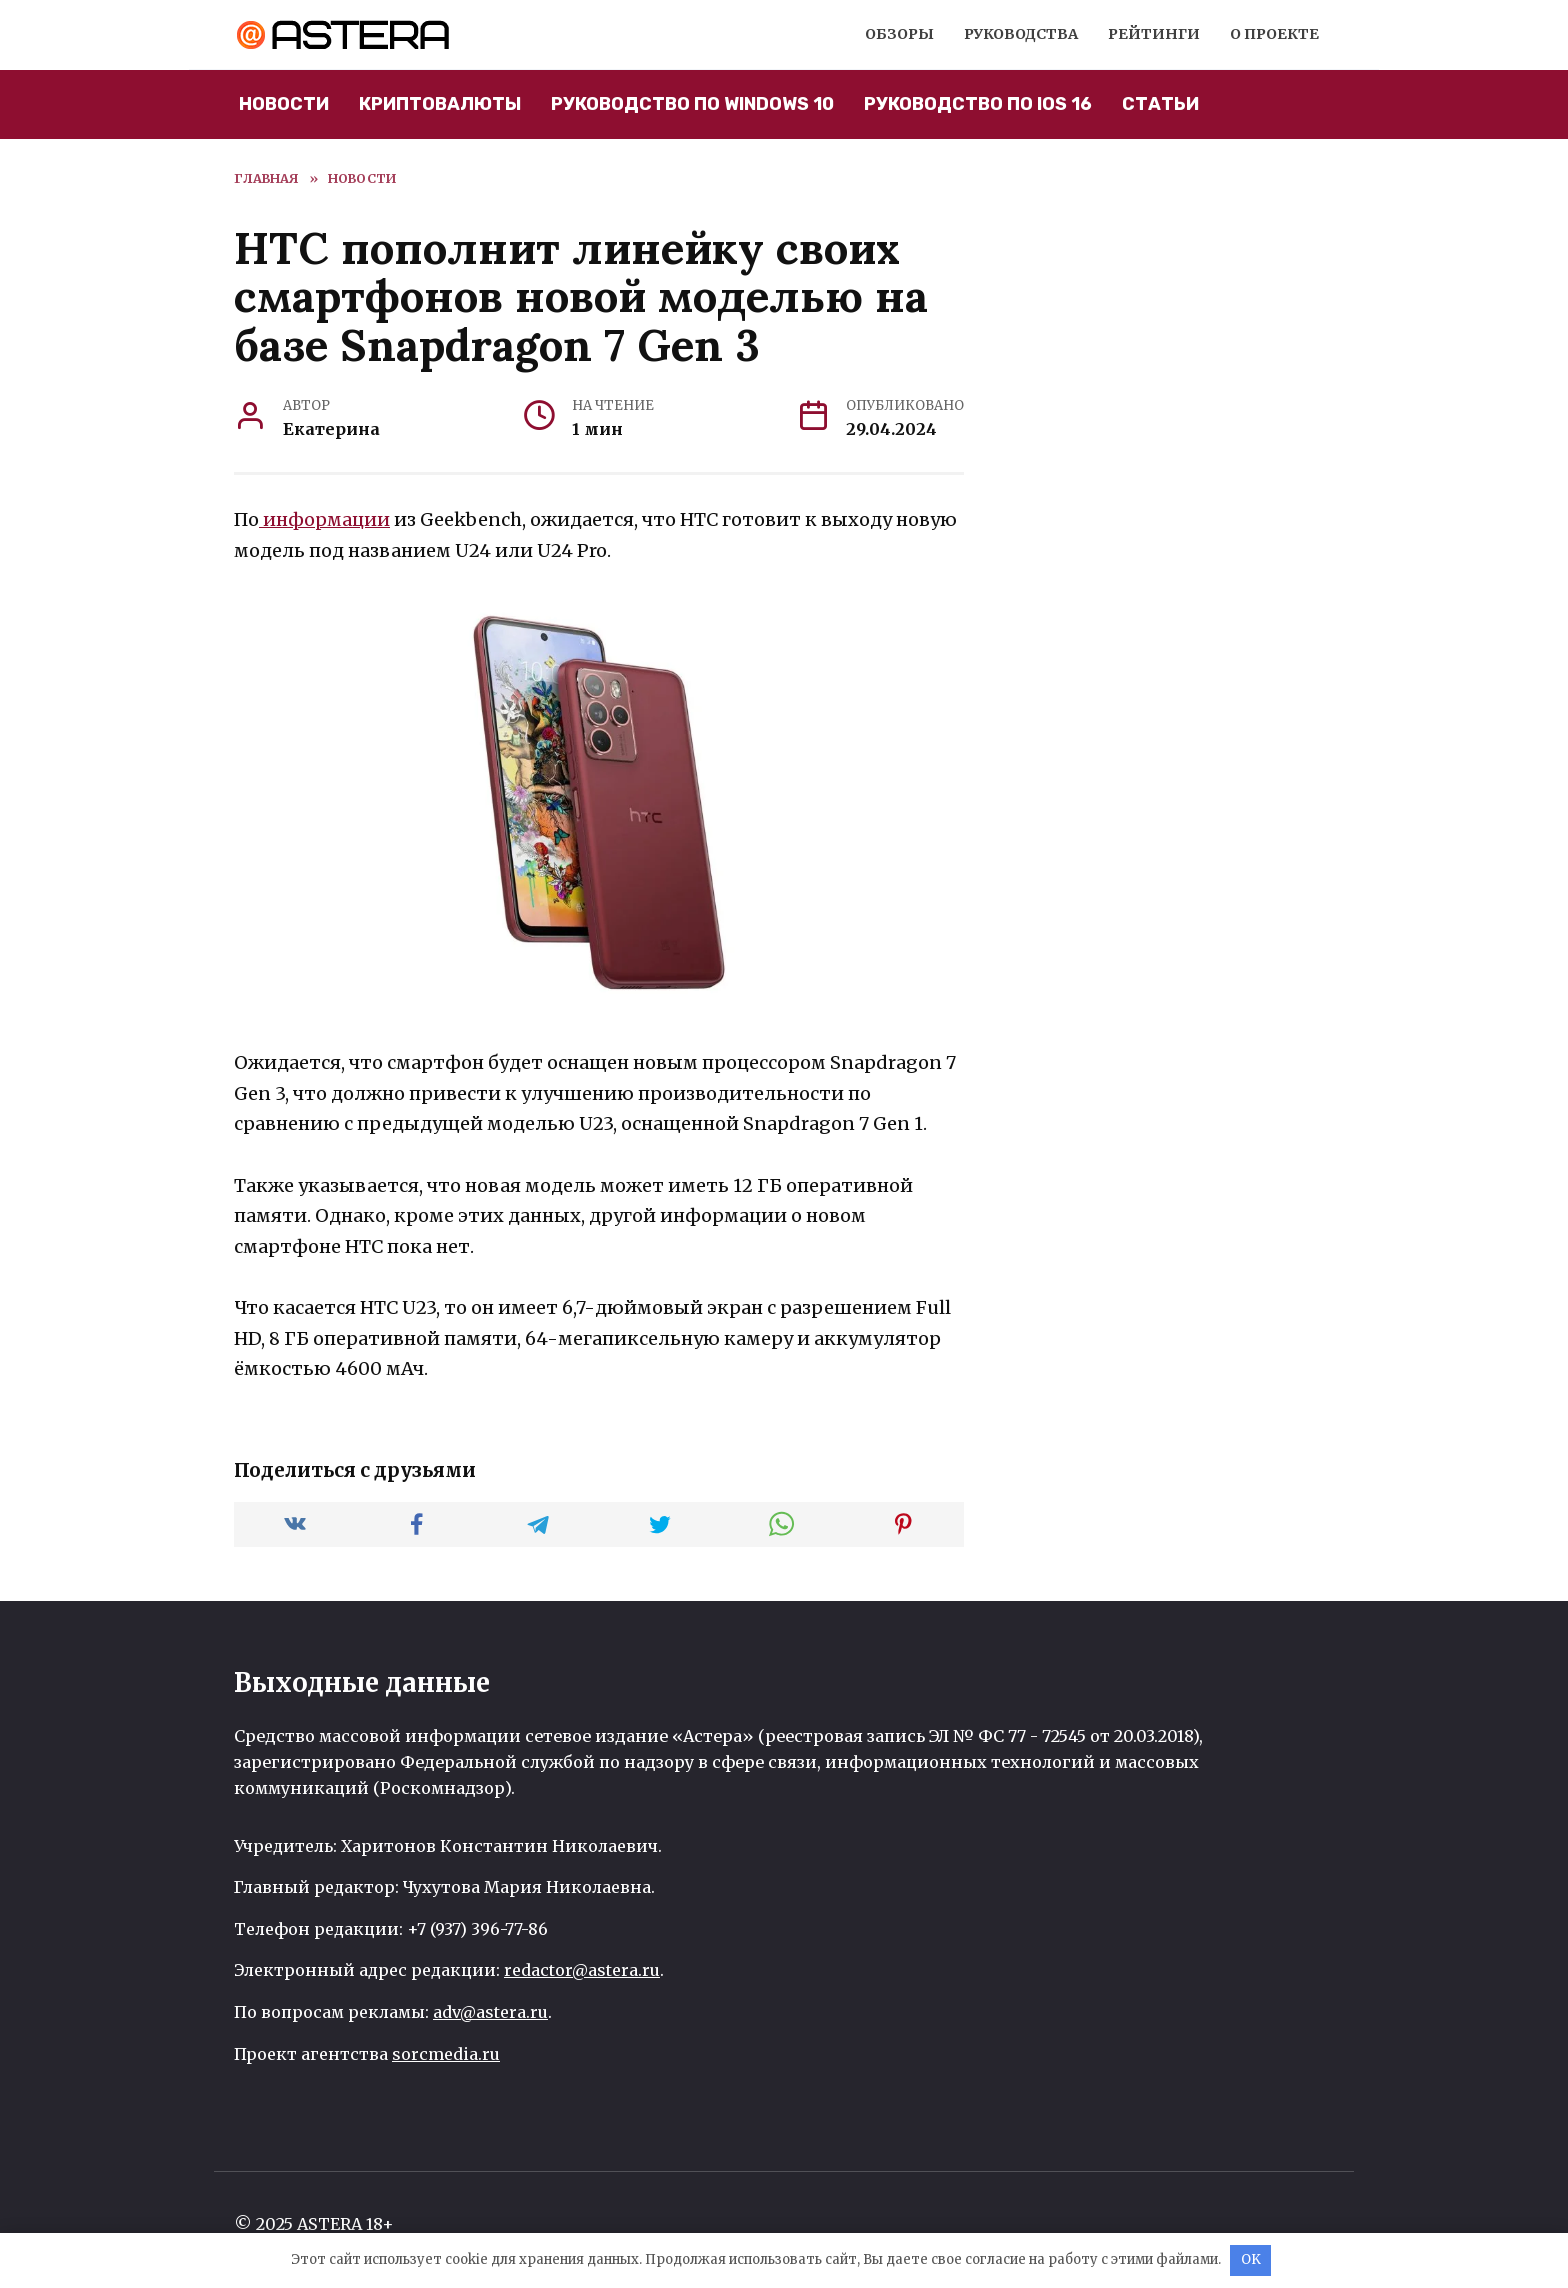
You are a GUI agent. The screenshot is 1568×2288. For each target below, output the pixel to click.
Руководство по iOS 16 (978, 104)
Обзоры (899, 34)
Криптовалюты (440, 104)
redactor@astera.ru (582, 1970)
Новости (284, 104)
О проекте (1274, 34)
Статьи (1160, 104)
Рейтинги (1154, 34)
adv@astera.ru (490, 2012)
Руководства (1021, 34)
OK (1251, 2259)
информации (324, 519)
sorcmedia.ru (446, 2054)
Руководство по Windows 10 (692, 104)
